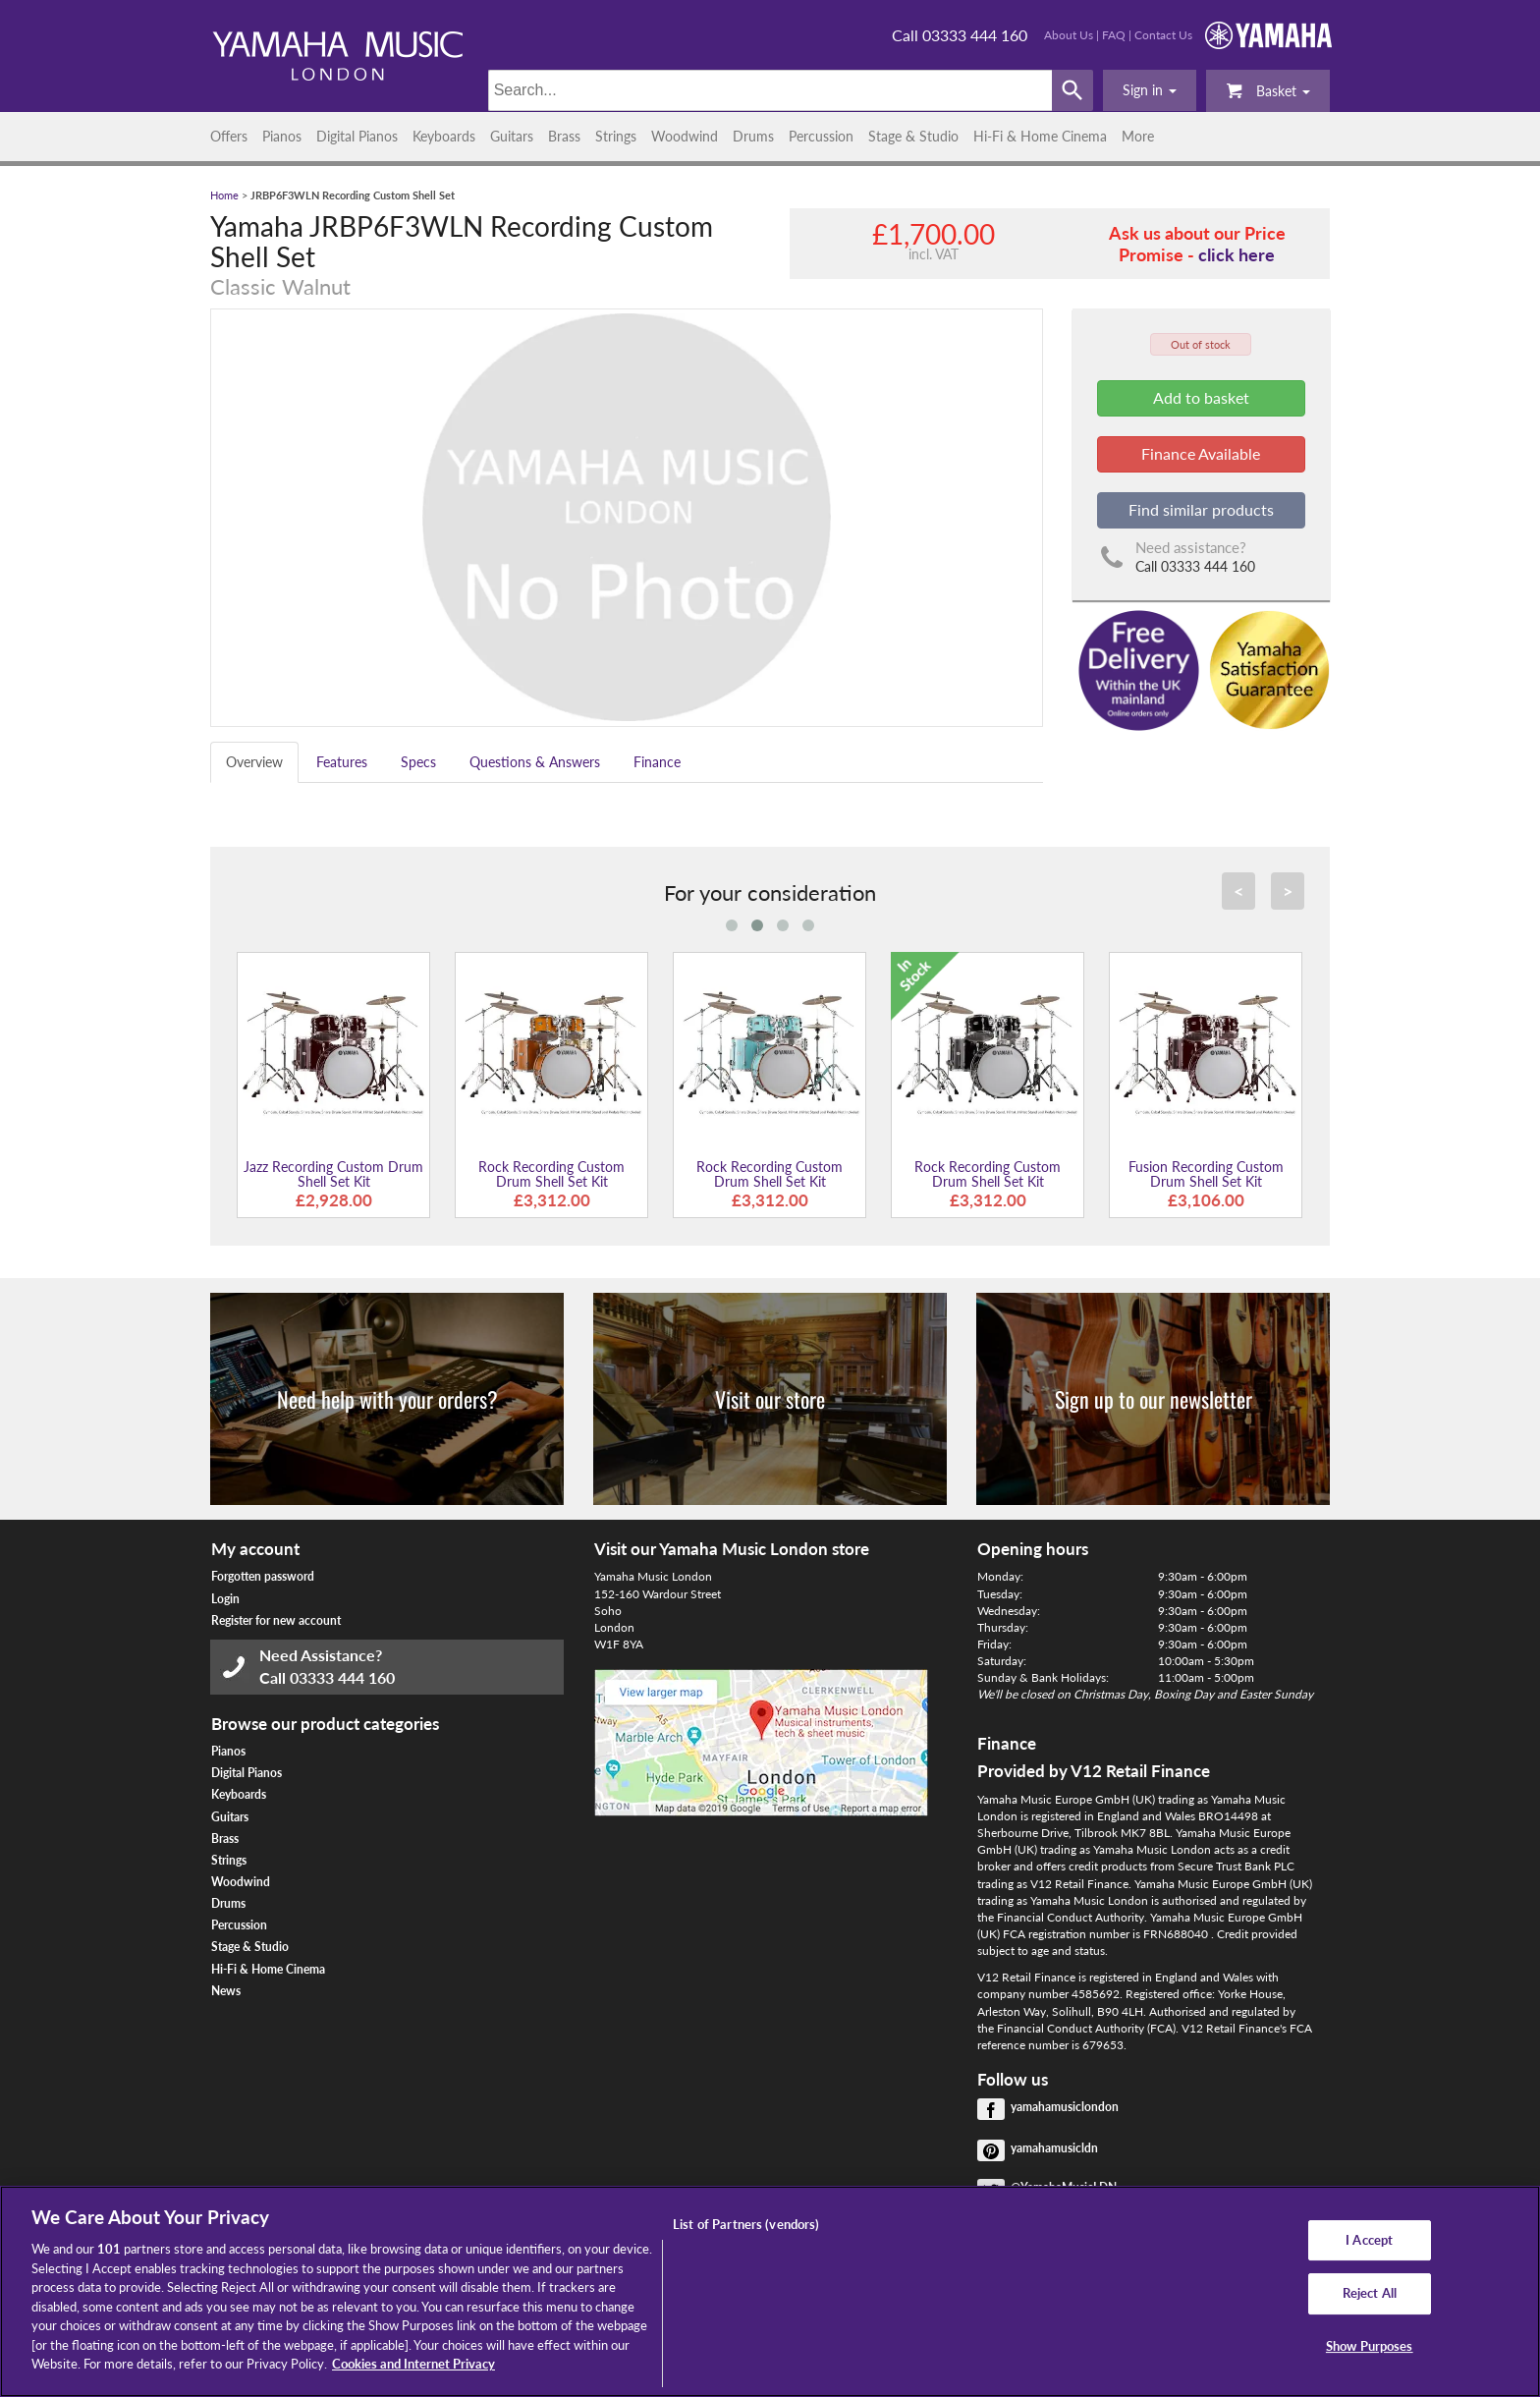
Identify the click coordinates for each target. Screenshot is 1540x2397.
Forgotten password (262, 1576)
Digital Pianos (357, 136)
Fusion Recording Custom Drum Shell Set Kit (1206, 1174)
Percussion (821, 136)
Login (225, 1598)
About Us (1068, 35)
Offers (229, 136)
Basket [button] (1268, 90)
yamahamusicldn (1054, 2148)
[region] (770, 2291)
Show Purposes (1369, 2346)
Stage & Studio (913, 136)
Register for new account (276, 1620)
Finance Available (1200, 453)
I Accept (1369, 2240)
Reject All (1370, 2293)
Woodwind (684, 136)
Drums (753, 136)
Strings (615, 136)
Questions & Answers (534, 761)
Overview (254, 761)
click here (1236, 254)
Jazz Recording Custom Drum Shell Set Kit (333, 1174)
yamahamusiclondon (1065, 2106)
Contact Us (1163, 35)
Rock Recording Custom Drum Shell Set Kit (551, 1174)
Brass (564, 136)
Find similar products (1201, 509)
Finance (657, 761)
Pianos (282, 136)
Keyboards (443, 136)
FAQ (1114, 35)
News (226, 1990)
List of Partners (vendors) (746, 2224)
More (1138, 136)
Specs (418, 761)
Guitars (511, 136)
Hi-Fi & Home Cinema (1040, 136)
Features (341, 761)
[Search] (770, 90)
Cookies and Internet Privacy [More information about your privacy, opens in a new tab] (413, 2363)
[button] (1149, 90)
